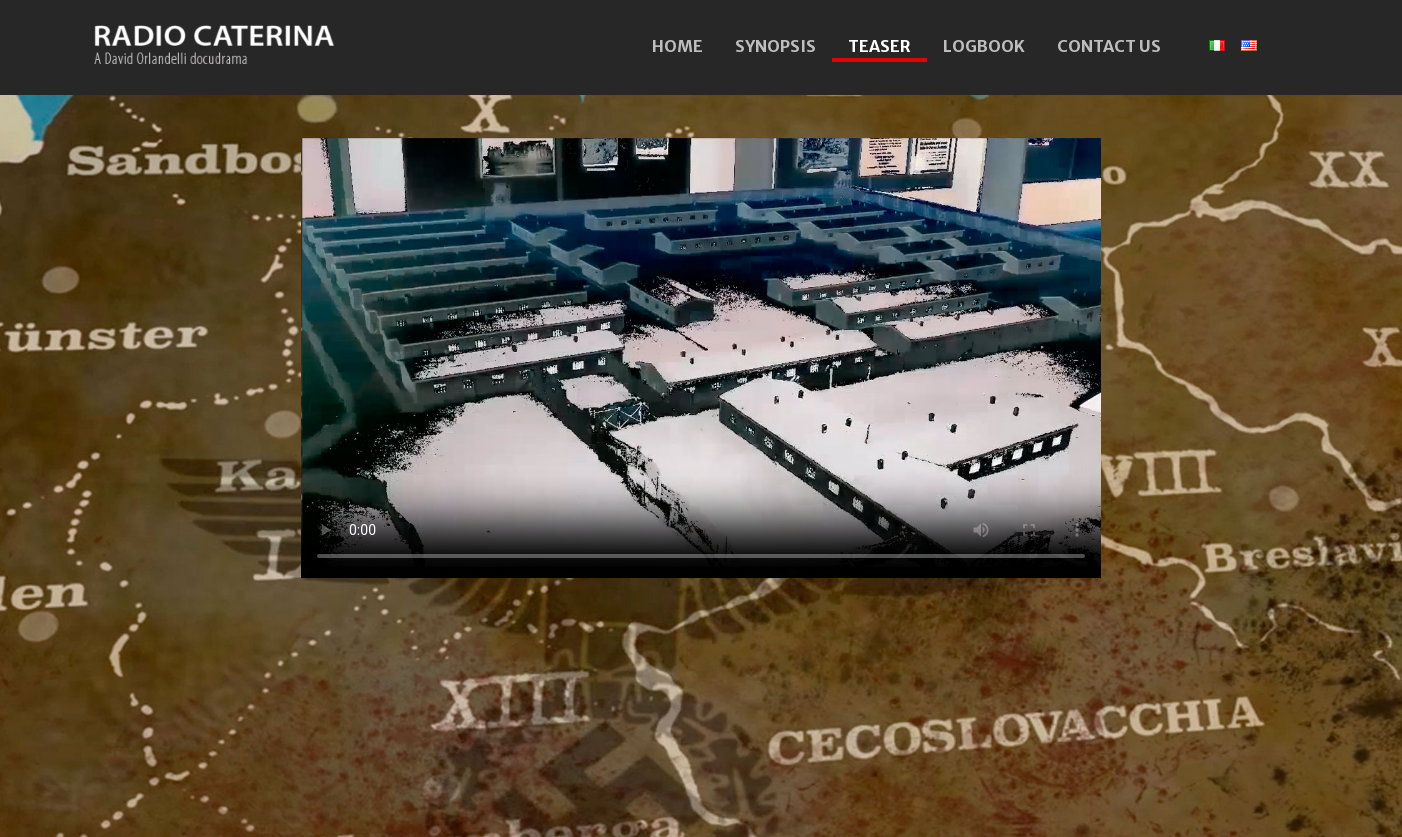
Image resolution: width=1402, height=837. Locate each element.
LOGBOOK (984, 46)
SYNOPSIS (775, 46)
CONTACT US (1109, 46)
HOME (677, 46)
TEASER (879, 46)
